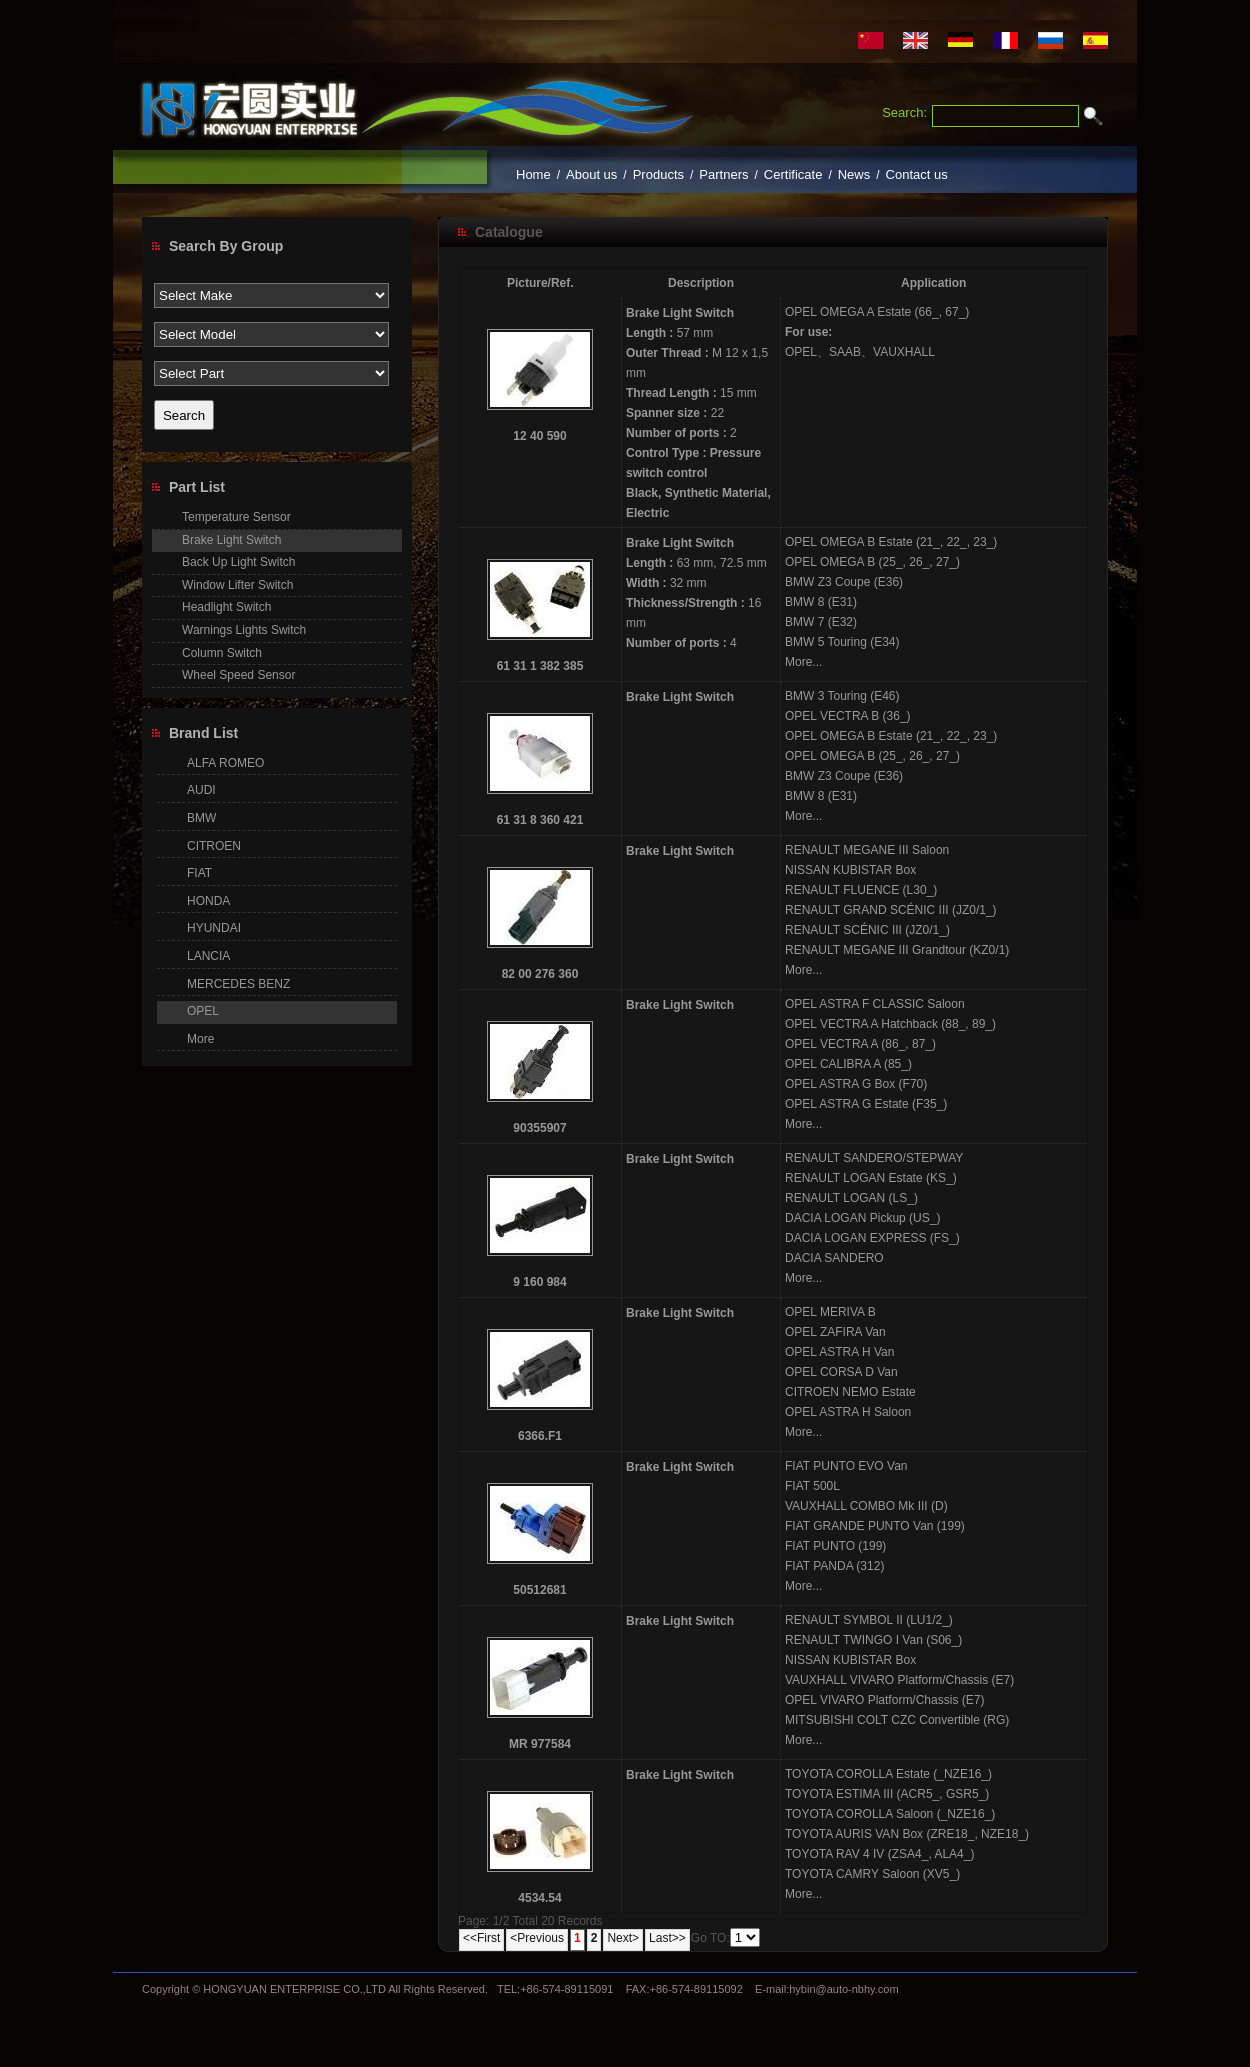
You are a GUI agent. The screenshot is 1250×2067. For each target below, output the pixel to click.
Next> (623, 1938)
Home (533, 174)
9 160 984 (539, 1282)
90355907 (539, 1128)
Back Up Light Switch (238, 562)
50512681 (539, 1590)
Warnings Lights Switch (244, 630)
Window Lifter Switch (237, 585)
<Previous (537, 1938)
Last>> (667, 1938)
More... (803, 662)
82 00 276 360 (540, 974)
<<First (481, 1938)
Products (658, 174)
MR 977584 (540, 1744)
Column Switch (222, 653)
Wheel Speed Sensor (238, 675)
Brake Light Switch (680, 313)
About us (591, 174)
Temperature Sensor (236, 517)
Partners (723, 174)
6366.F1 (540, 1436)
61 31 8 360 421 (540, 820)
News (854, 174)
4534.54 (539, 1898)
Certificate (793, 174)
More (200, 1039)
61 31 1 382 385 (540, 666)
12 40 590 (539, 436)
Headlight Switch (226, 607)
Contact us (917, 174)
